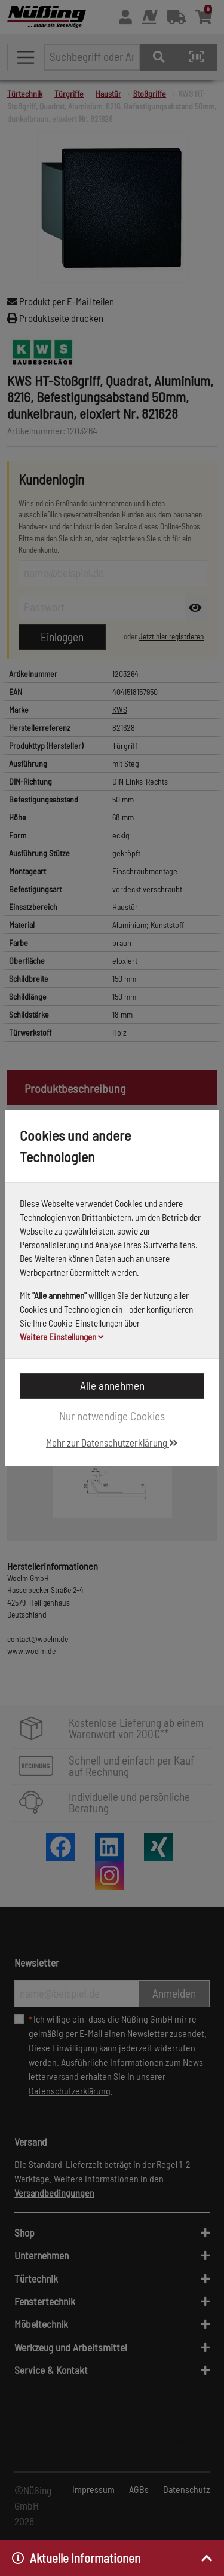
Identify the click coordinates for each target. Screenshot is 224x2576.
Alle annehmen (112, 1385)
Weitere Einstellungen (62, 1336)
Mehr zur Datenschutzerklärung (112, 1442)
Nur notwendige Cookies (112, 1416)
